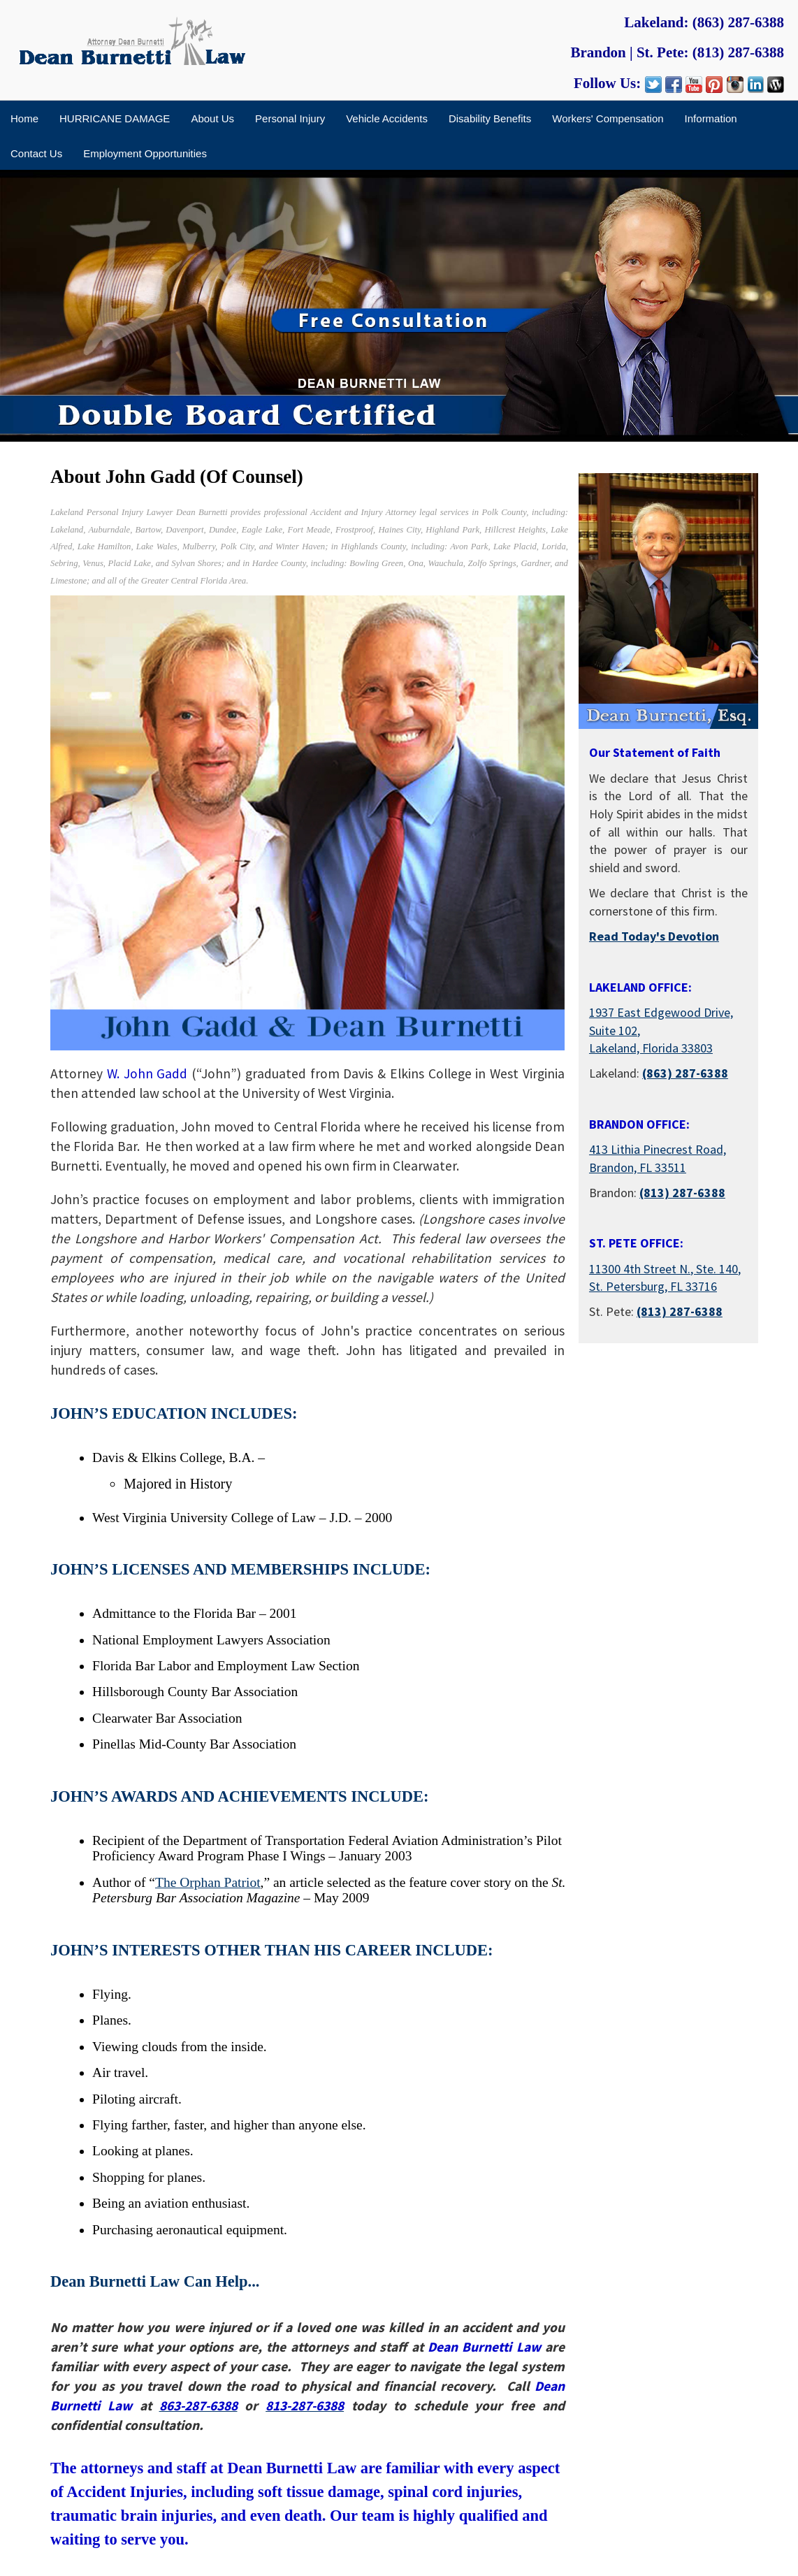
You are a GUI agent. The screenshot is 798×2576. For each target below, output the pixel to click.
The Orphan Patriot (208, 1882)
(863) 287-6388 (738, 22)
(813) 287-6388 (738, 52)
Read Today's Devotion (654, 936)
